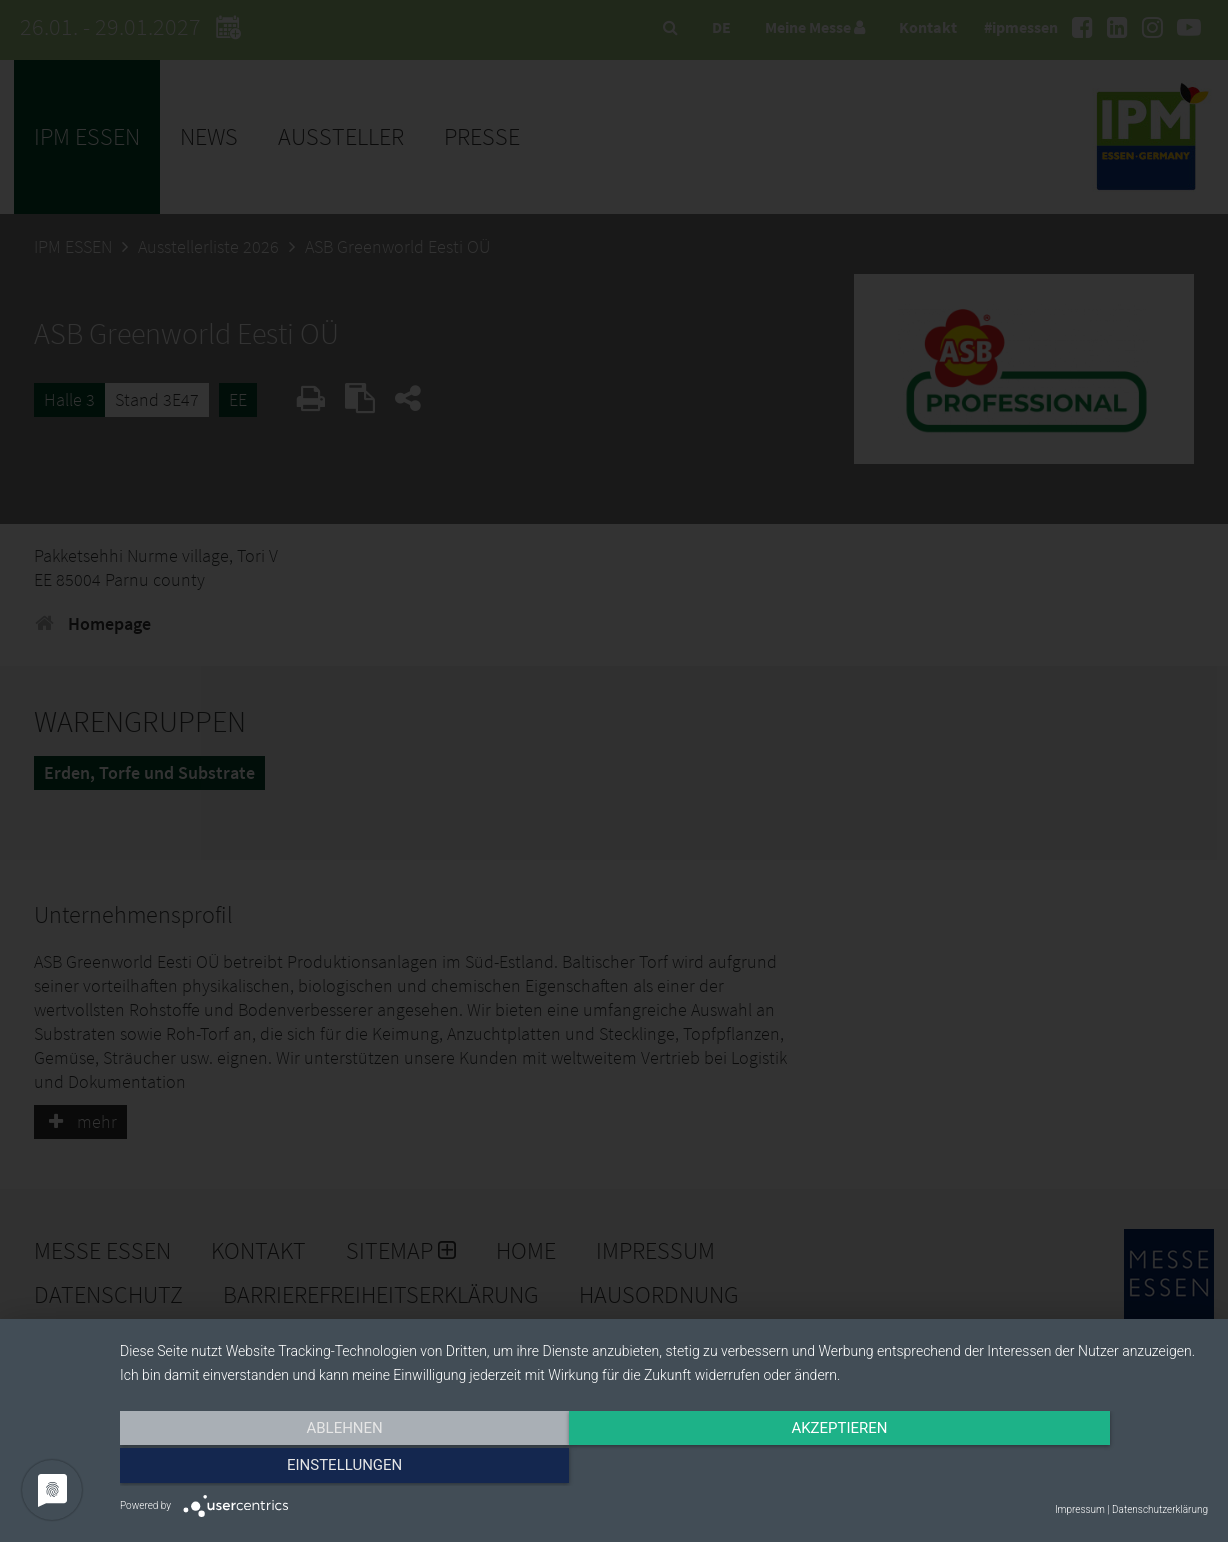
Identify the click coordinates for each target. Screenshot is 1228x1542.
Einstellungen (1044, 1469)
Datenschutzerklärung (1160, 1509)
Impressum (1080, 1509)
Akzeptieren (664, 1469)
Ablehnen (283, 1469)
